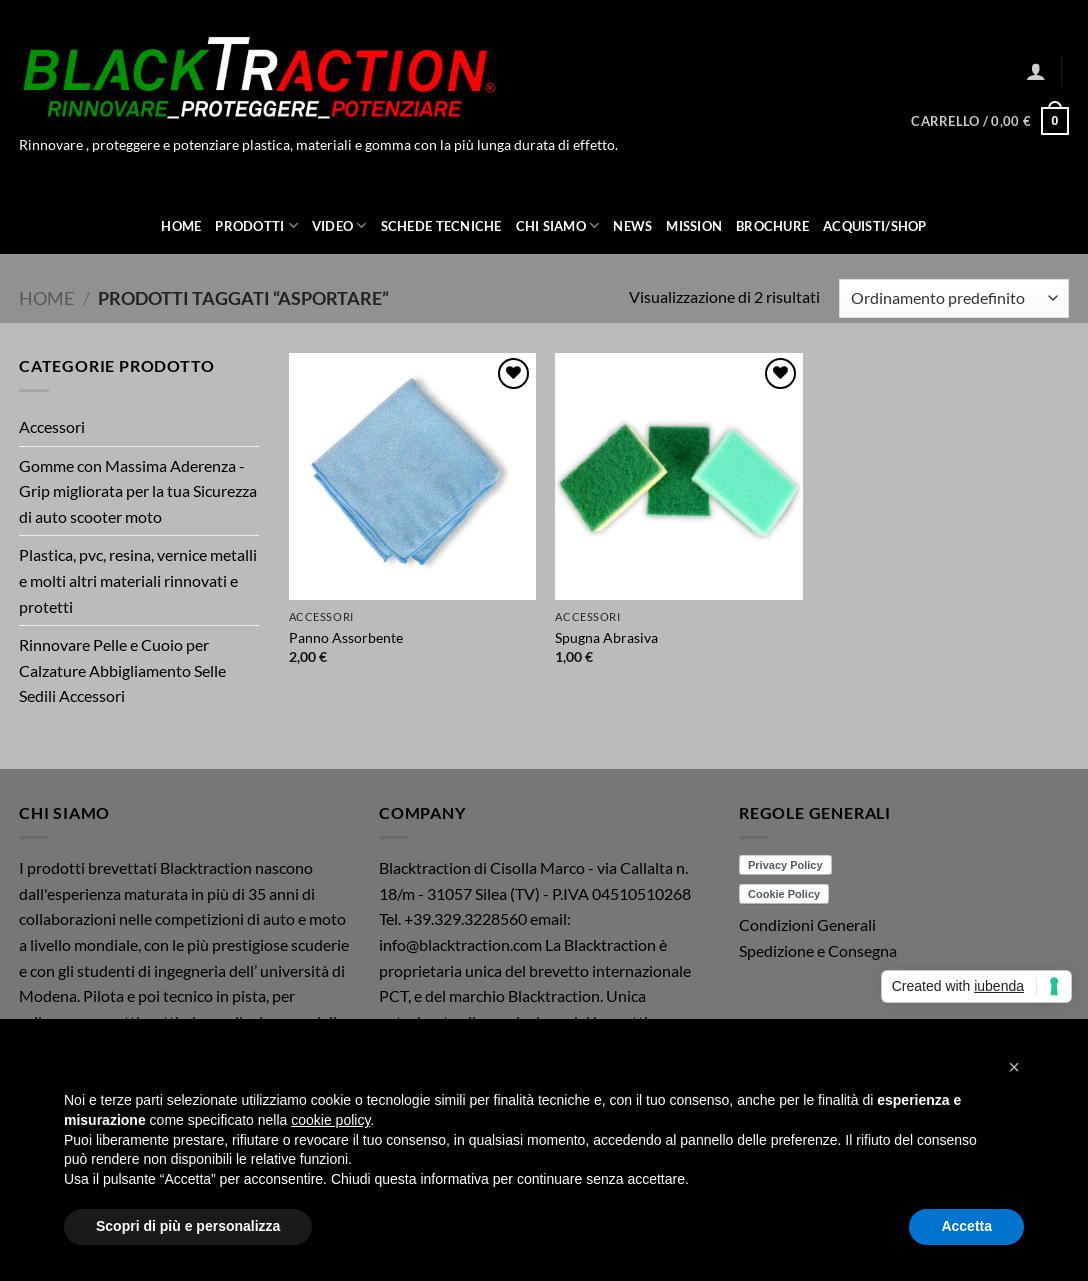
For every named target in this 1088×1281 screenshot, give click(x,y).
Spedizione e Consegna (818, 950)
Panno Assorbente (346, 637)
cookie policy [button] (330, 1120)
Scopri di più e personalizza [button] (188, 1226)
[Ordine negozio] (954, 298)
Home (181, 226)
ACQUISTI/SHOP (874, 226)
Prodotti (256, 225)
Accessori (52, 426)
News (632, 226)
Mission (694, 226)
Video (339, 225)
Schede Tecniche (441, 226)
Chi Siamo (558, 225)
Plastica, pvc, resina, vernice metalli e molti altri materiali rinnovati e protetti (138, 580)
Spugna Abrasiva (606, 637)
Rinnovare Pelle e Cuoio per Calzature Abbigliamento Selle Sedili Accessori (122, 670)
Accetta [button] (966, 1226)
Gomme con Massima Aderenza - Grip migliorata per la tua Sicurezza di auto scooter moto (138, 491)
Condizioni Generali (807, 924)
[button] (1036, 71)
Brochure (772, 226)
